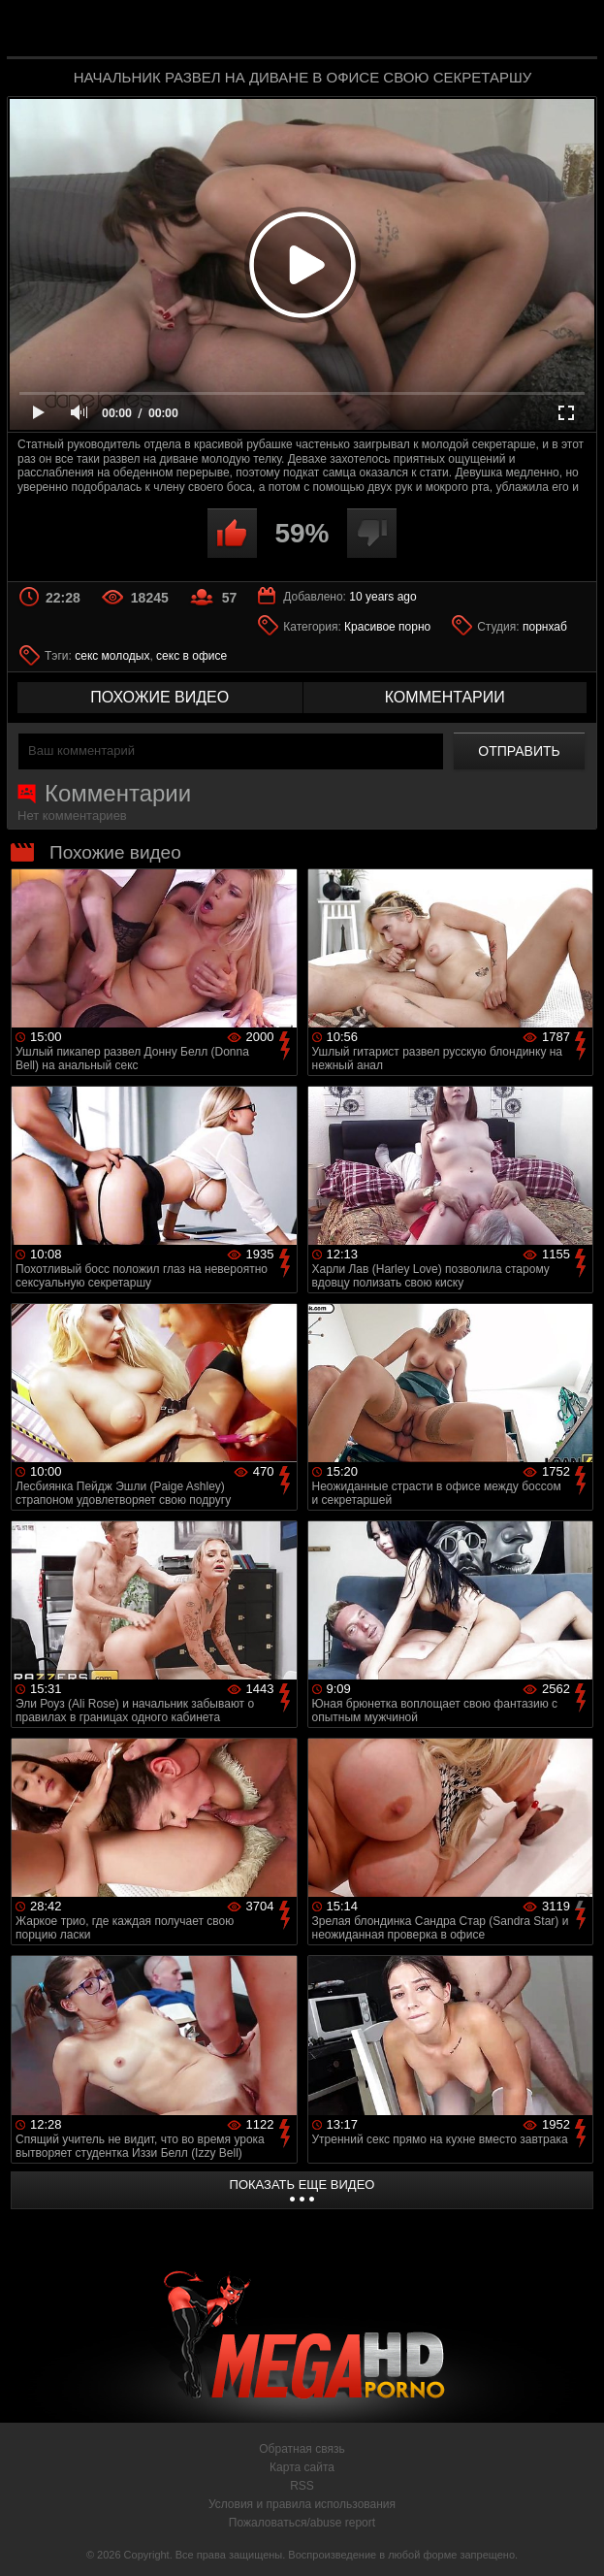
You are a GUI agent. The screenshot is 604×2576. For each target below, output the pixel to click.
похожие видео (159, 697)
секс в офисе (191, 656)
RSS (302, 2486)
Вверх (574, 2540)
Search (570, 30)
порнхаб (545, 627)
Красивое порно (387, 627)
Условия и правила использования (302, 2504)
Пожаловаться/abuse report (302, 2522)
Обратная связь (301, 2449)
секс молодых (112, 656)
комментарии (445, 697)
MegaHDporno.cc (346, 32)
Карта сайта (302, 2467)
